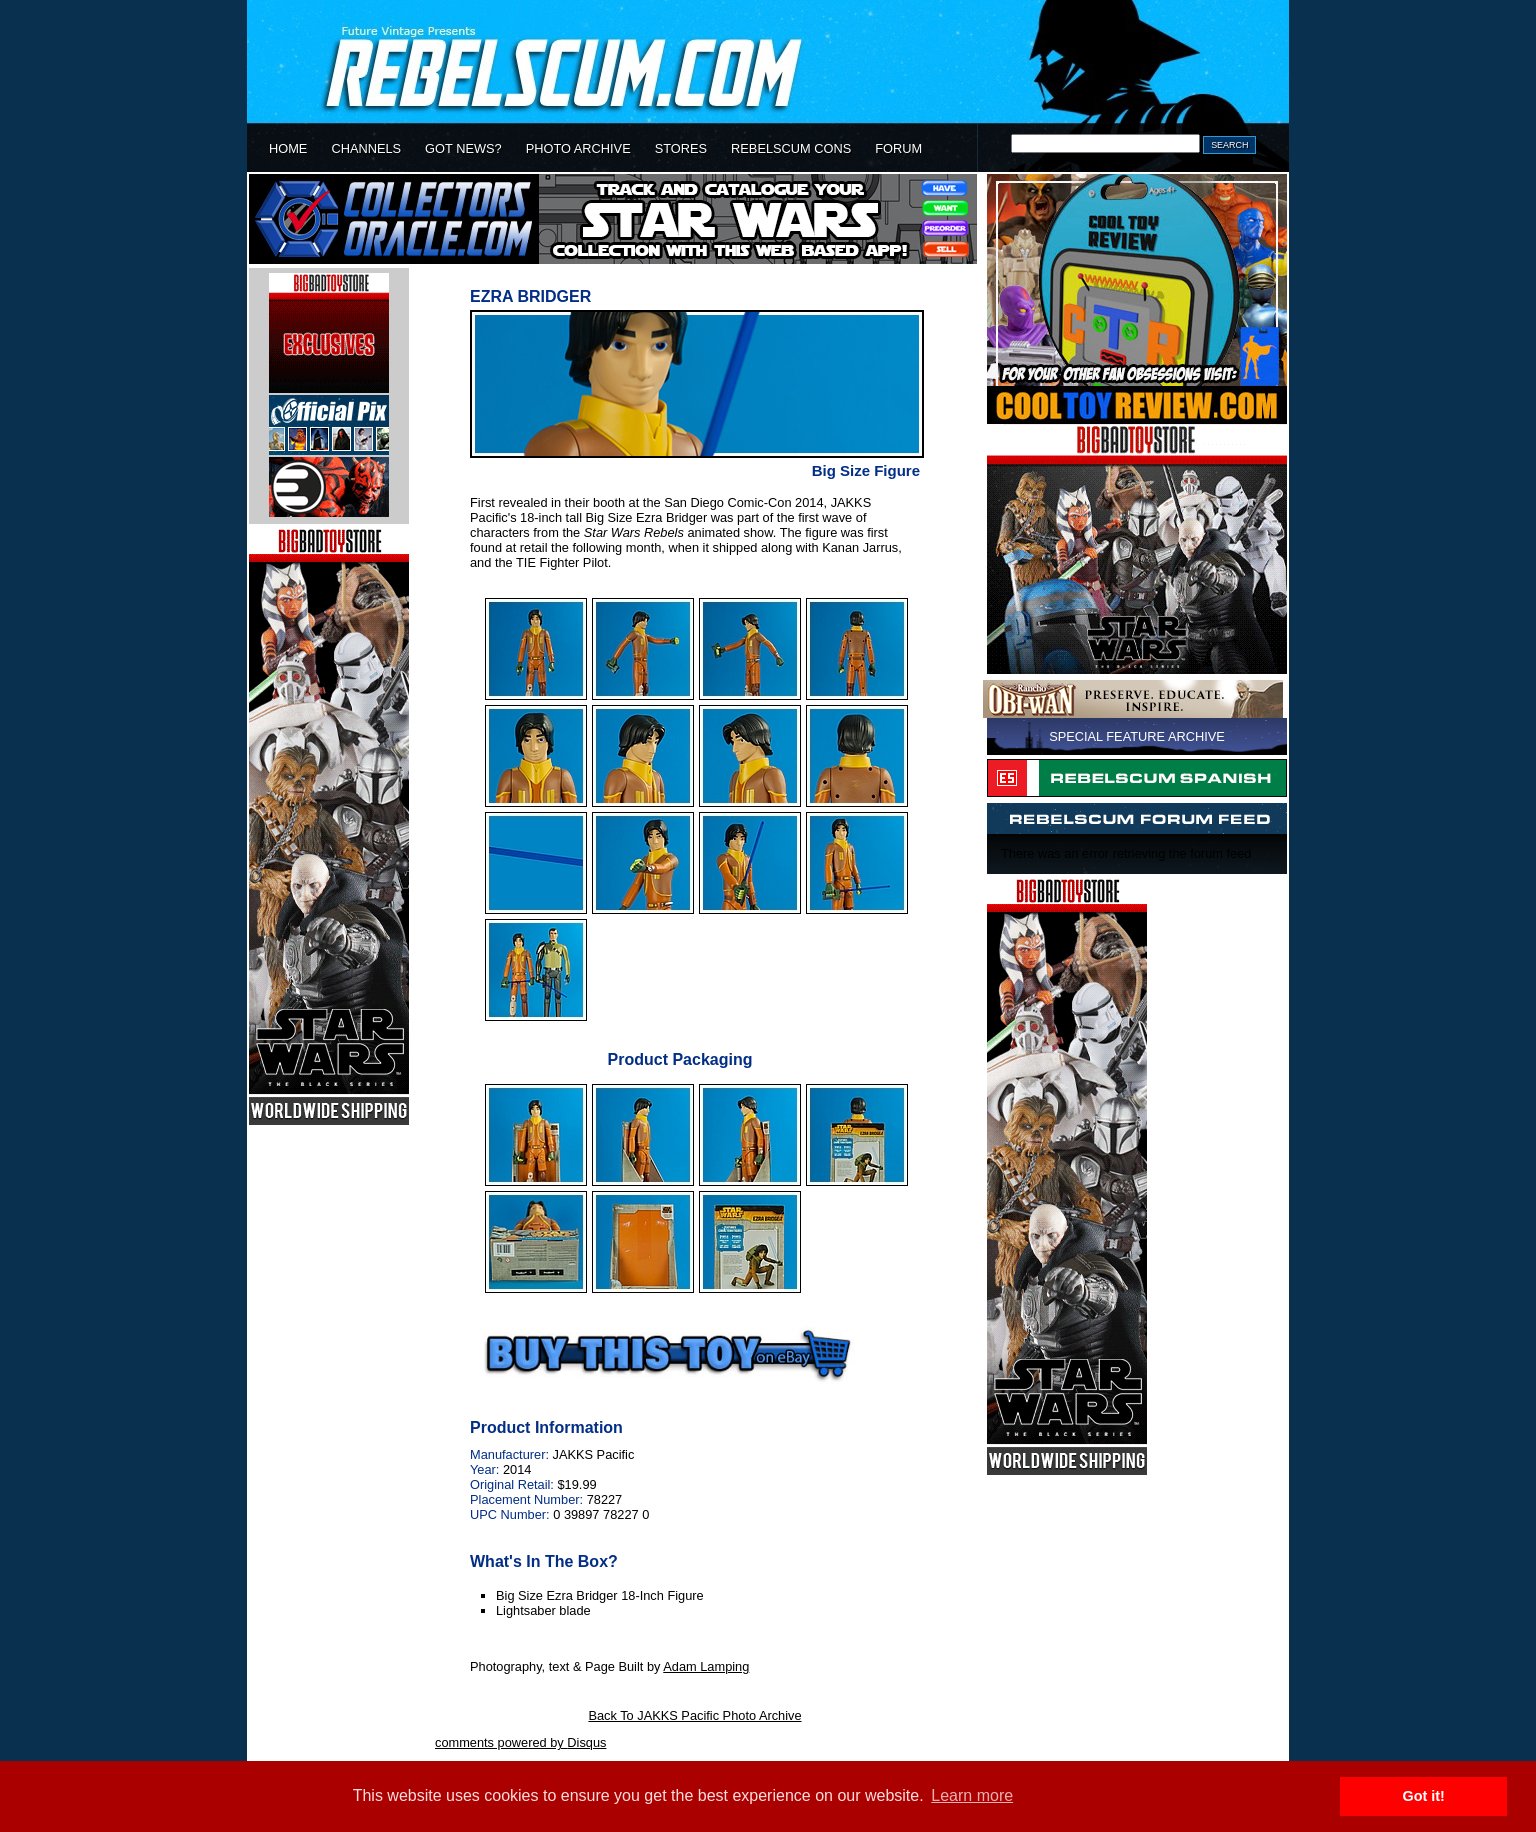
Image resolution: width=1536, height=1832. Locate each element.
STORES (681, 148)
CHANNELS (366, 148)
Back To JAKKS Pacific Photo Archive (694, 1715)
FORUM (898, 148)
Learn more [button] (972, 1795)
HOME (288, 148)
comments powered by (520, 1742)
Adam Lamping (706, 1666)
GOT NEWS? (463, 148)
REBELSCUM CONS (791, 148)
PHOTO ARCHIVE (578, 148)
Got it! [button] (1424, 1796)
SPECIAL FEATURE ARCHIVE (1137, 736)
